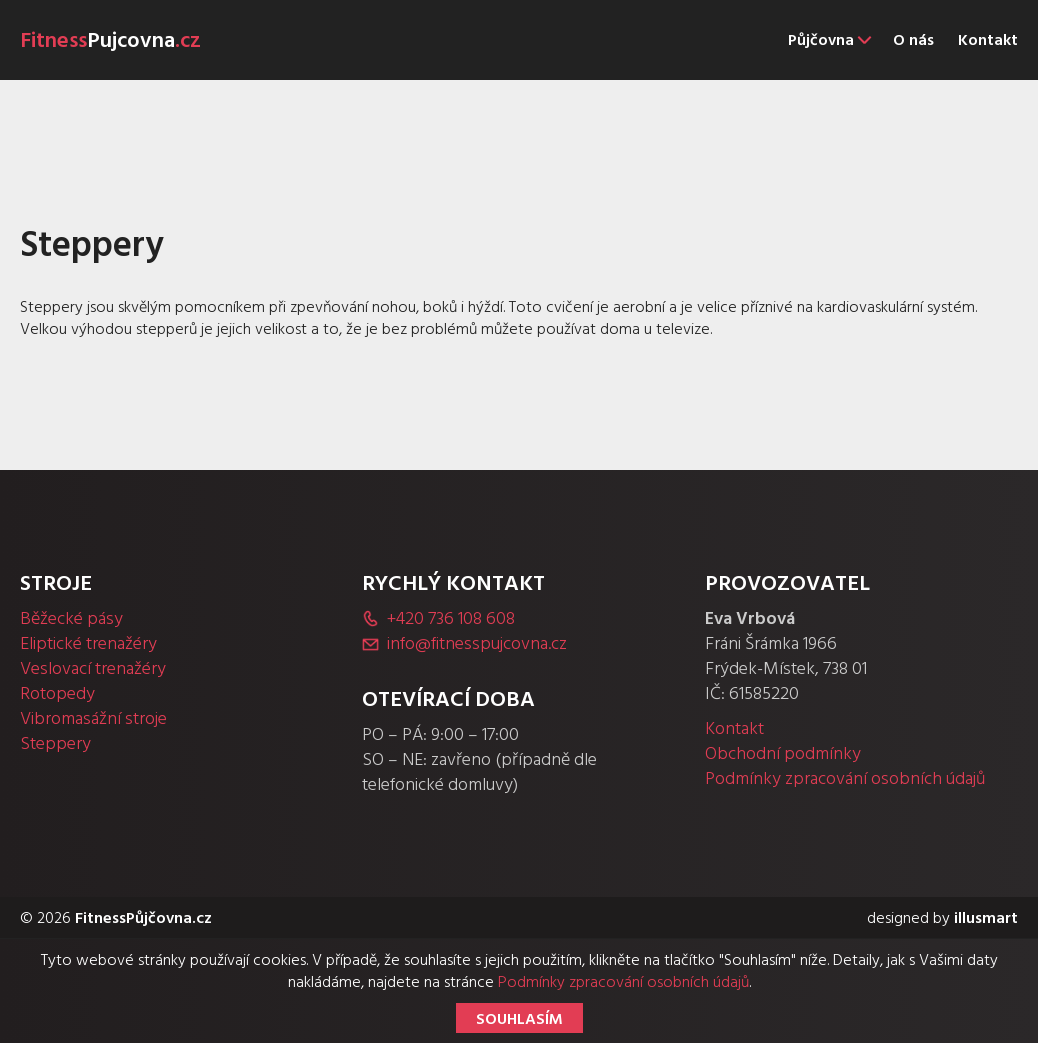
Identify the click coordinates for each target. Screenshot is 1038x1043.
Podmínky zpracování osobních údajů (845, 778)
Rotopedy (57, 693)
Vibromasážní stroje (93, 718)
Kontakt (734, 728)
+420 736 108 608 (451, 618)
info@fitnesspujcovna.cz (477, 643)
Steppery (55, 743)
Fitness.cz (110, 40)
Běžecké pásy (71, 618)
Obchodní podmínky (783, 753)
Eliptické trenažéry (88, 643)
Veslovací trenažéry (93, 668)
